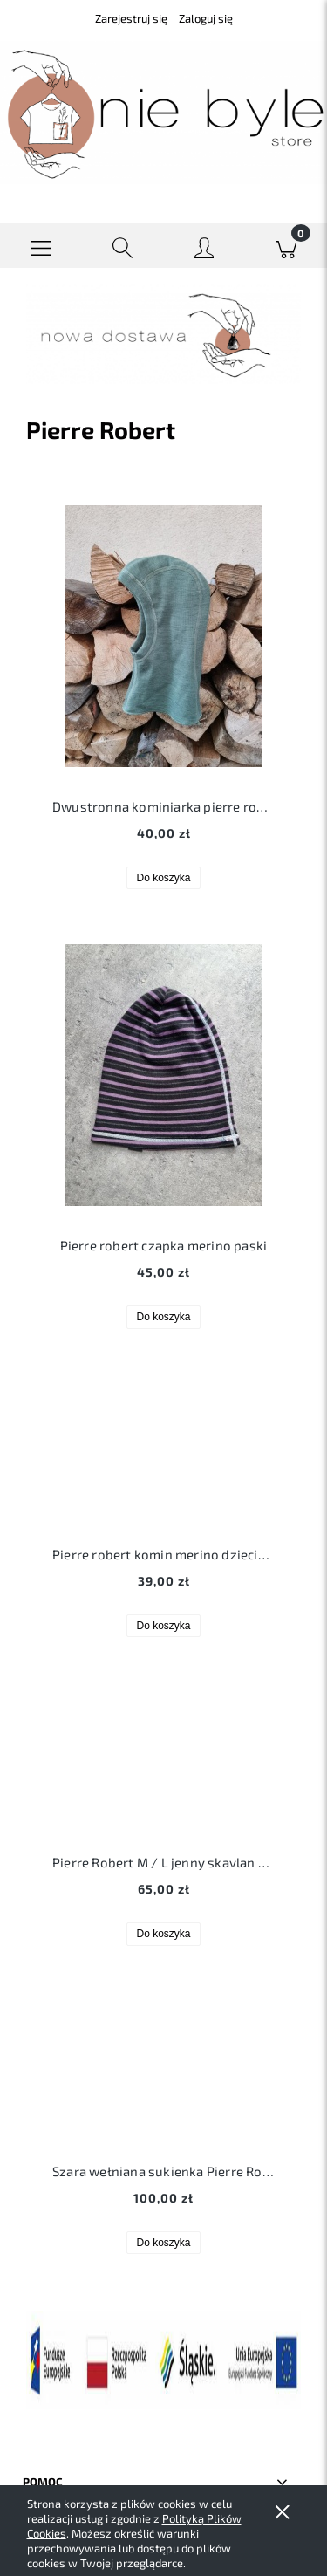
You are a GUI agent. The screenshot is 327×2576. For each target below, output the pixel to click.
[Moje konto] (205, 249)
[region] (163, 334)
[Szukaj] (123, 246)
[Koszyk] (286, 246)
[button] (41, 246)
